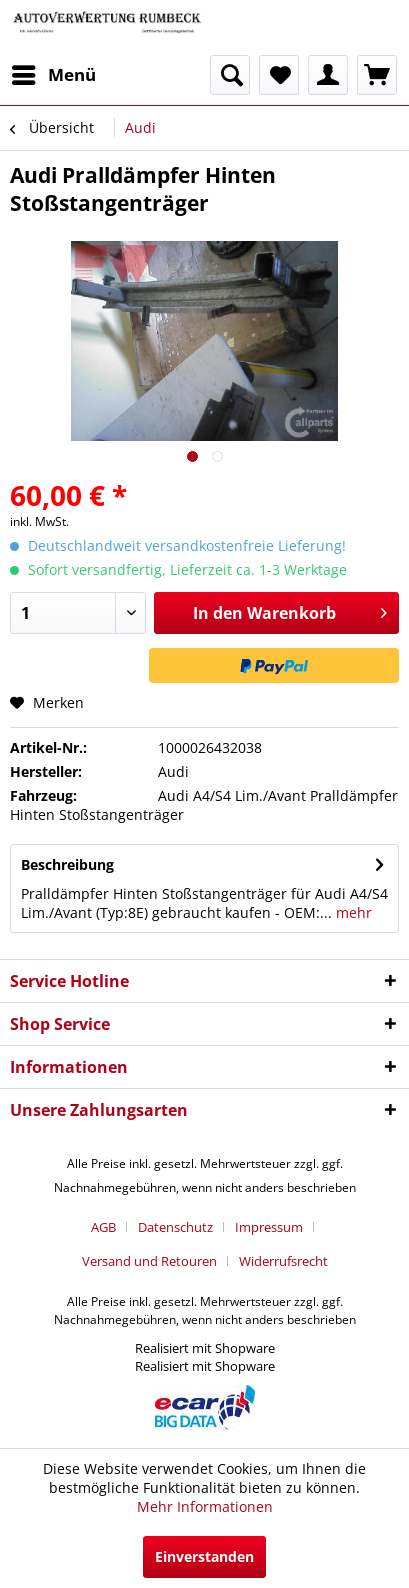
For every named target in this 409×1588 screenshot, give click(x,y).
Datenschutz (175, 1227)
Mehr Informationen (205, 1506)
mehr (352, 912)
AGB (103, 1227)
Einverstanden (204, 1556)
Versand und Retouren (149, 1261)
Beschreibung (67, 864)
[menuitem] (53, 75)
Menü (54, 72)
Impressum (269, 1227)
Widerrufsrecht (283, 1261)
